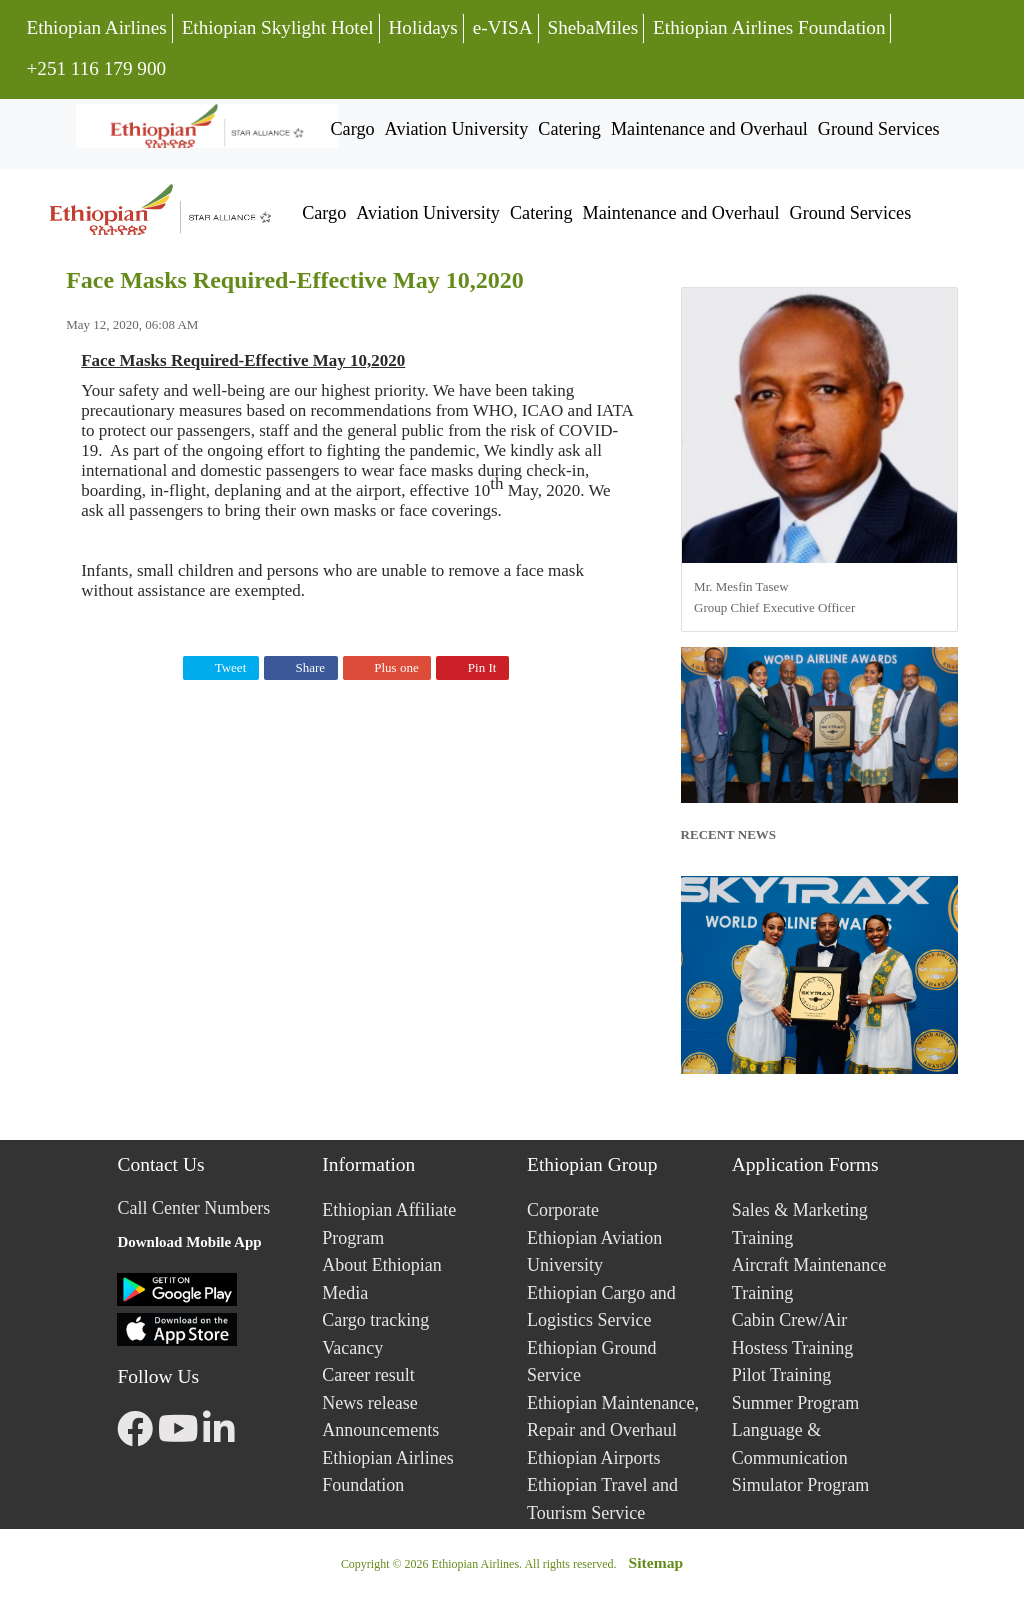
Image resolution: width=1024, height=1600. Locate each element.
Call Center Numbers (193, 1208)
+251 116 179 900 (95, 66)
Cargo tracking (375, 1320)
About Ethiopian (382, 1265)
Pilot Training (782, 1375)
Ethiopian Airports (594, 1458)
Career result (368, 1375)
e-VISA (503, 27)
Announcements (380, 1430)
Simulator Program (801, 1485)
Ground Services (879, 129)
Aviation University (457, 129)
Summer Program (796, 1403)
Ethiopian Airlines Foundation (769, 27)
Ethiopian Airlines (96, 27)
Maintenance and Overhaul (709, 129)
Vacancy (352, 1348)
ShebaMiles (593, 27)
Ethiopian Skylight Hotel (278, 27)
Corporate (563, 1210)
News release (369, 1403)
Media (345, 1293)
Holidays (423, 27)
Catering (569, 129)
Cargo (352, 129)
